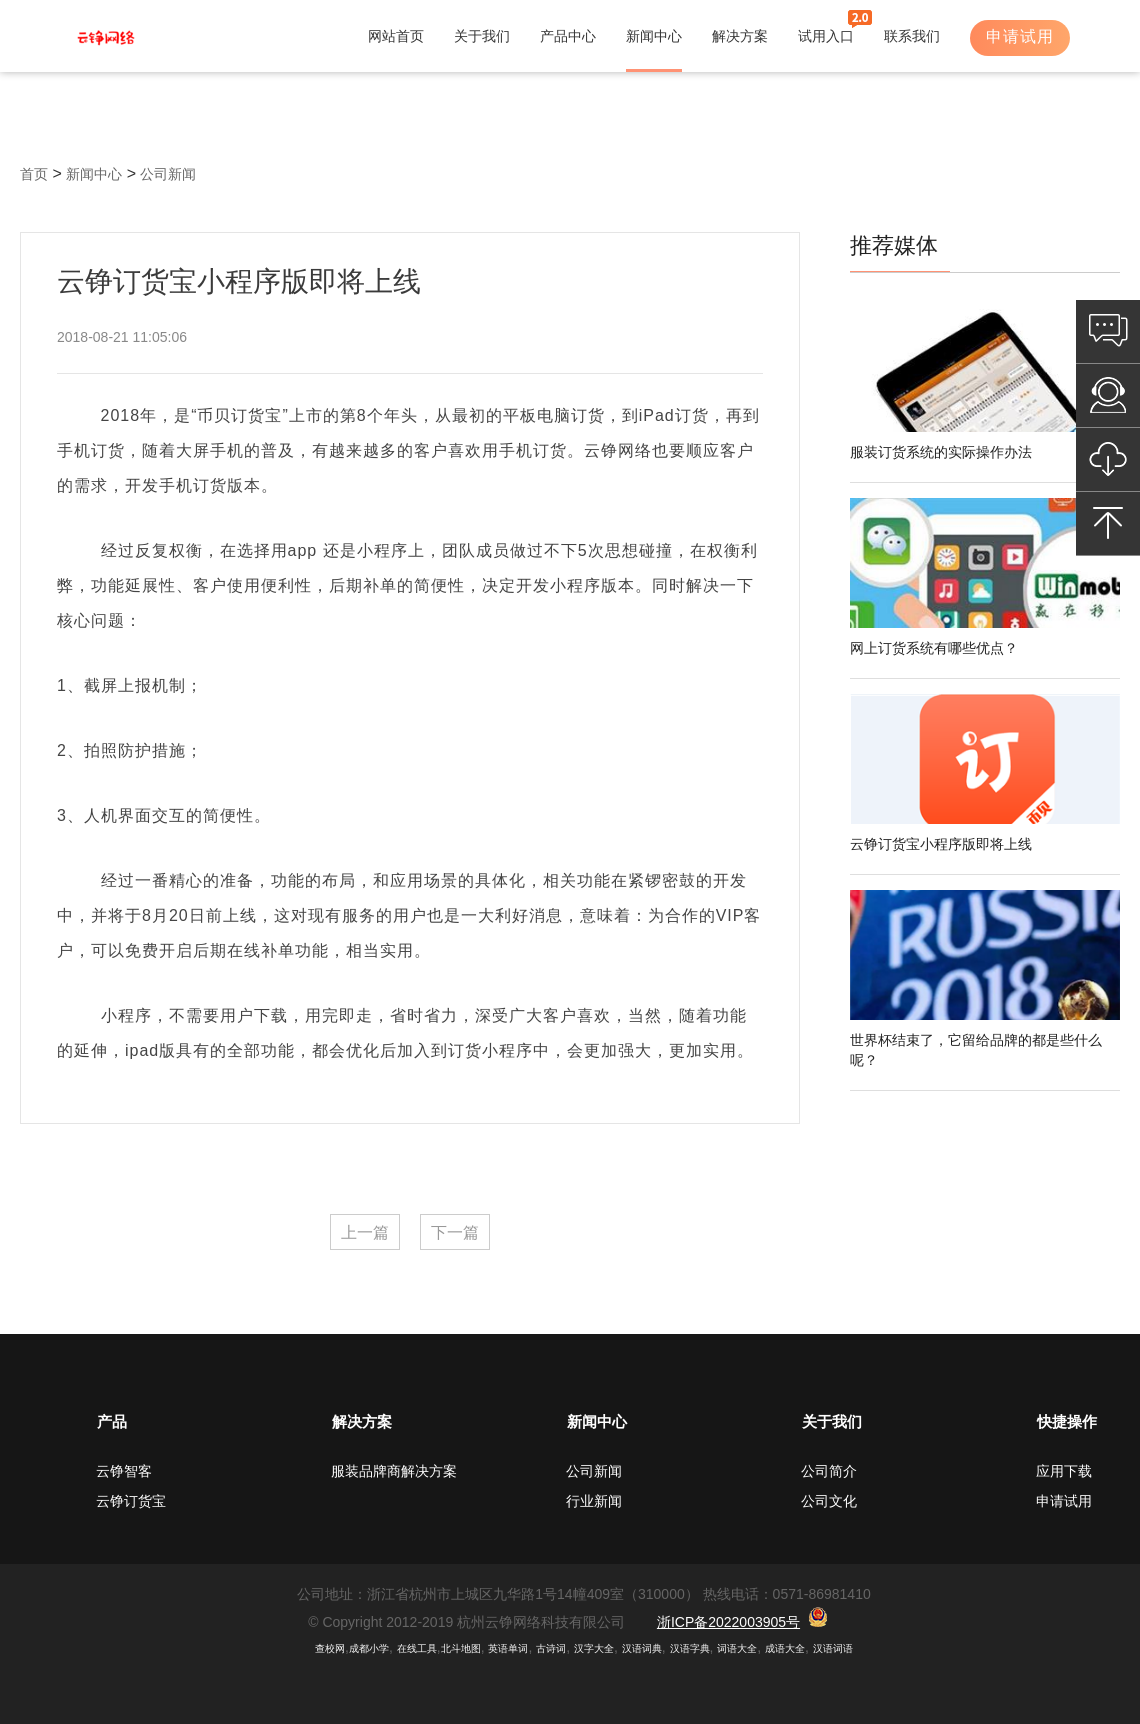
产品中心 (568, 36)
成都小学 (369, 1648)
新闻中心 (654, 36)
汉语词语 (833, 1648)
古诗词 (551, 1648)
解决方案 (740, 36)
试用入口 (826, 36)
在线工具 (417, 1648)
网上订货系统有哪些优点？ (934, 648)
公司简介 (829, 1471)
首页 (34, 174)
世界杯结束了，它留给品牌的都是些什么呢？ (976, 1050)
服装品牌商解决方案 (394, 1471)
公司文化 (829, 1501)
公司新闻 (168, 174)
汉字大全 (594, 1648)
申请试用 (1020, 36)
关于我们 (482, 36)
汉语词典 (642, 1648)
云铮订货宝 (131, 1501)
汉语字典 (690, 1648)
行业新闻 (594, 1501)
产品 (112, 1421)
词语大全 (737, 1648)
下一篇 (455, 1232)
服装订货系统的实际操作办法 (941, 452)
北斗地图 (461, 1648)
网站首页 (396, 36)
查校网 (330, 1648)
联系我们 (912, 36)
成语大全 (785, 1648)
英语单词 (508, 1648)
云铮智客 (124, 1471)
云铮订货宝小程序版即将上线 (941, 844)
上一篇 (365, 1232)
